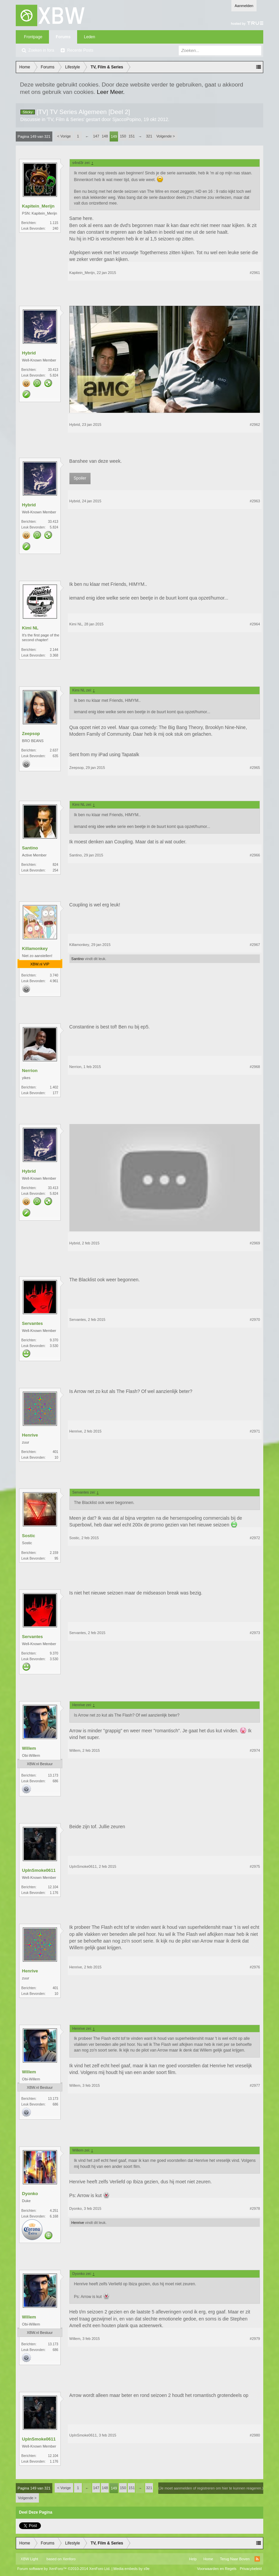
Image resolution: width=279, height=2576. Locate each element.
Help (193, 2559)
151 (131, 136)
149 (114, 136)
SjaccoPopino (126, 119)
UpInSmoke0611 (39, 1870)
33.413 (53, 370)
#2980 (255, 2435)
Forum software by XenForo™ (64, 2569)
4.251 (54, 2211)
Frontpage (33, 37)
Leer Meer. (111, 92)
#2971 (255, 1431)
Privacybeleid (251, 2569)
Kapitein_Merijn (38, 206)
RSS (257, 2559)
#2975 (255, 1866)
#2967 (255, 945)
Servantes (32, 1323)
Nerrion (30, 1070)
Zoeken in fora (41, 50)
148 (105, 136)
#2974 (255, 1750)
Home (208, 2559)
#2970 (255, 1320)
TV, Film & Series (66, 119)
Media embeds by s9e (131, 2569)
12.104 (53, 1887)
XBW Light (29, 2559)
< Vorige (64, 136)
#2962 (255, 425)
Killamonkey (35, 948)
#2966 (255, 855)
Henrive (30, 1435)
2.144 (54, 650)
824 (55, 864)
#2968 (255, 1067)
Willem (29, 1748)
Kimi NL (30, 627)
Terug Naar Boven (235, 2559)
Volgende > (165, 136)
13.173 (53, 1775)
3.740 (54, 975)
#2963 (255, 501)
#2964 (255, 624)
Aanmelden (244, 6)
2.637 (54, 750)
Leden (89, 37)
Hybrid (29, 352)
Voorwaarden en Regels (216, 2569)
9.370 (54, 1340)
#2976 (255, 1967)
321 (149, 136)
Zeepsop (31, 733)
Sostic (28, 1535)
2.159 (54, 1553)
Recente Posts (80, 50)
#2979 (255, 2339)
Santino (30, 847)
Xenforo (69, 2559)
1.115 (54, 223)
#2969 (255, 1243)
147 (96, 136)
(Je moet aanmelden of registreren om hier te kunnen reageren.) (210, 2488)
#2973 (255, 1633)
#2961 (255, 273)
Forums (63, 37)
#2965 (255, 768)
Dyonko (30, 2193)
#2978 (255, 2208)
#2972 (255, 1538)
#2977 (255, 2085)
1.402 (54, 1087)
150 (123, 136)
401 (55, 1452)
